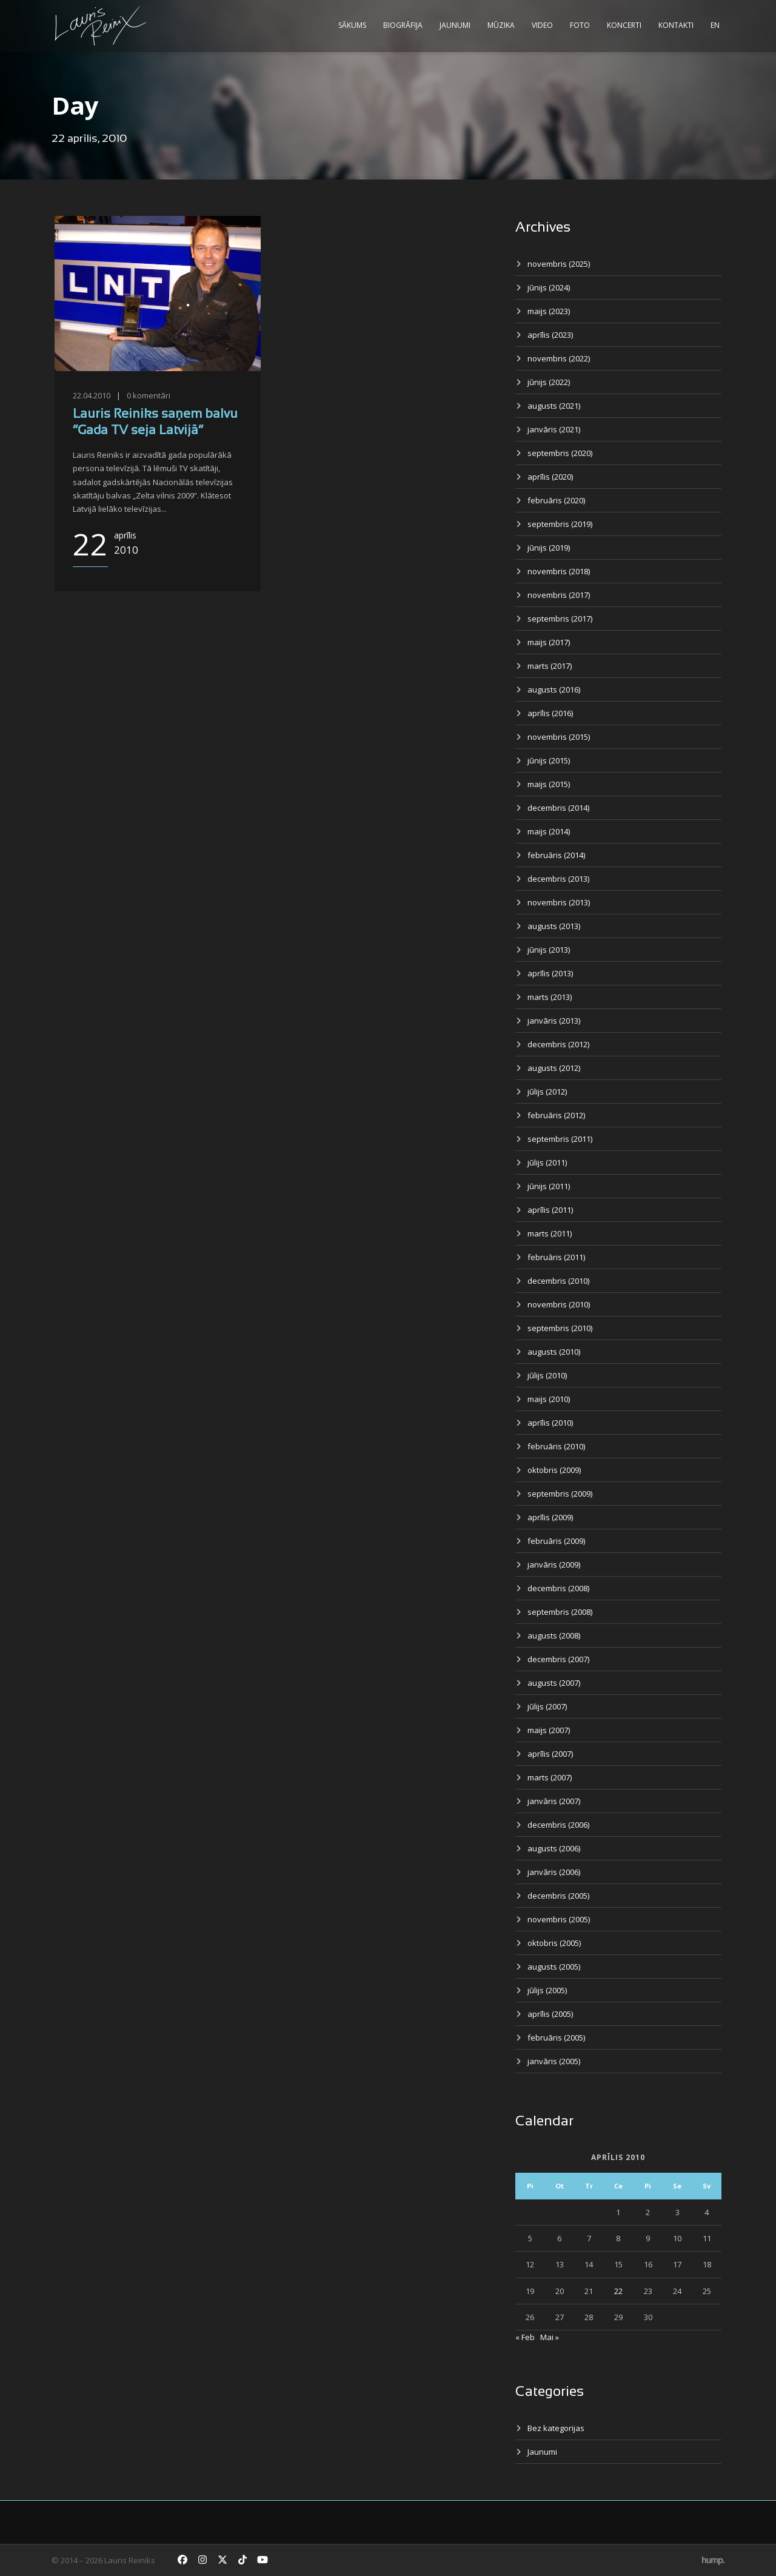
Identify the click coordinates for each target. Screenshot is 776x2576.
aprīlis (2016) (550, 713)
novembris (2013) (558, 902)
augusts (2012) (553, 1067)
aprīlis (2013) (550, 973)
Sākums (352, 25)
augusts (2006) (553, 1848)
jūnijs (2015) (548, 760)
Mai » (549, 2337)
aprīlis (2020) (550, 476)
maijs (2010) (548, 1399)
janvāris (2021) (553, 429)
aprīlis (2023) (550, 334)
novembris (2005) (558, 1919)
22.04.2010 (91, 395)
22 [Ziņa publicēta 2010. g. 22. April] (618, 2291)
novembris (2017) (558, 594)
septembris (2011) (559, 1138)
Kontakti (676, 25)
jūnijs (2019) (548, 547)
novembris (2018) (558, 571)
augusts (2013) (553, 926)
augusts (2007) (553, 1682)
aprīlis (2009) (550, 1517)
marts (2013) (549, 996)
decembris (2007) (558, 1659)
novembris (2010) (558, 1304)
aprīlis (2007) (550, 1753)
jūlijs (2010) (547, 1375)
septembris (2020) (559, 453)
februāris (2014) (556, 855)
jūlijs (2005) (547, 1990)
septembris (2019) (559, 523)
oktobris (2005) (554, 1942)
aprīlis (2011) (550, 1209)
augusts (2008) (553, 1635)
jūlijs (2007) (547, 1706)
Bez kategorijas (555, 2428)
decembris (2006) (558, 1824)
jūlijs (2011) (547, 1162)
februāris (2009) (556, 1540)
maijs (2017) (548, 642)
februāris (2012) (556, 1115)
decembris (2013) (558, 878)
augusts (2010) (553, 1351)
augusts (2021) (553, 405)
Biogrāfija (403, 25)
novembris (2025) (558, 263)
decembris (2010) (558, 1280)
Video (542, 25)
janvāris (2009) (553, 1564)
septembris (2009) (559, 1493)
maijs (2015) (548, 784)
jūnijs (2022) (548, 382)
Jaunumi (455, 25)
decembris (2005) (558, 1895)
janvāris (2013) (553, 1020)
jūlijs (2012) (547, 1091)
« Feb (525, 2337)
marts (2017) (549, 665)
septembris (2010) (559, 1328)
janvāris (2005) (553, 2061)
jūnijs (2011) (548, 1186)
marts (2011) (549, 1233)
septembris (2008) (559, 1611)
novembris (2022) (558, 358)
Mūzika (501, 25)
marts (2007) (549, 1777)
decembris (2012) (558, 1044)
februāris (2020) (556, 500)
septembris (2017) (559, 618)
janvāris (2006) (553, 1872)
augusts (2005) (553, 1966)
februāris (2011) (556, 1257)
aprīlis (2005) (550, 2013)
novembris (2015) (558, 736)
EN (715, 25)
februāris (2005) (556, 2037)
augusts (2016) (553, 689)
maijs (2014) (548, 831)
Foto (580, 25)
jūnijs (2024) (548, 287)
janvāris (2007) (553, 1801)
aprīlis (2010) (550, 1422)
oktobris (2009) (554, 1469)
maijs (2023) (548, 311)
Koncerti (624, 25)
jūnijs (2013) (548, 949)
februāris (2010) (556, 1446)
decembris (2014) (558, 807)
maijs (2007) (548, 1730)
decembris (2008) (558, 1588)
